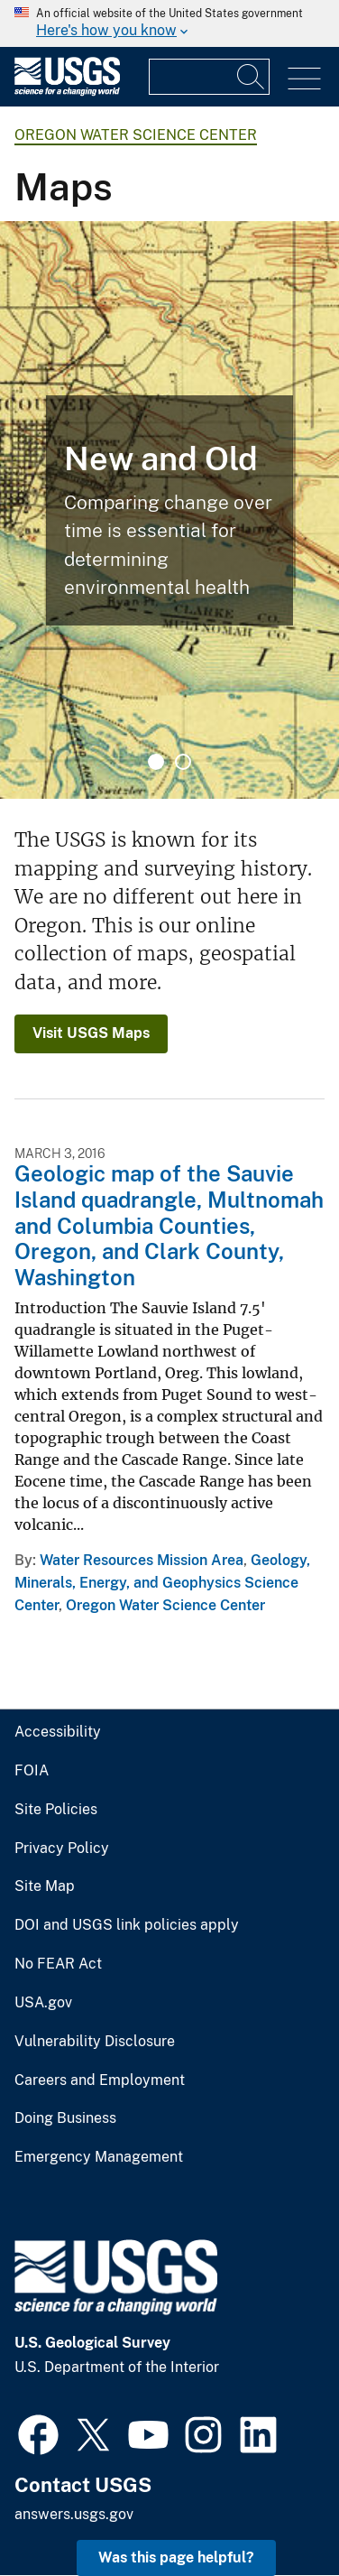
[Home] (67, 91)
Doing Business (65, 2118)
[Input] (209, 77)
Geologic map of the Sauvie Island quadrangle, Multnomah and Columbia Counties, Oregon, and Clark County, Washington (169, 1225)
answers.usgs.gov (73, 2514)
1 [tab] (156, 762)
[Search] (252, 77)
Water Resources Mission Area (141, 1560)
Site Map (44, 1886)
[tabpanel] (169, 510)
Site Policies (55, 1810)
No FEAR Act (58, 1964)
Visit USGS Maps (91, 1033)
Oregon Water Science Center (135, 135)
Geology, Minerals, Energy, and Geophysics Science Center (162, 1583)
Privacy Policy (61, 1848)
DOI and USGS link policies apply (126, 1925)
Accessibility (57, 1732)
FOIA (31, 1771)
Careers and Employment (99, 2080)
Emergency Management (98, 2157)
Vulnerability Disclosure (94, 2042)
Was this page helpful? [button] (176, 2557)
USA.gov (43, 2003)
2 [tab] (183, 762)
